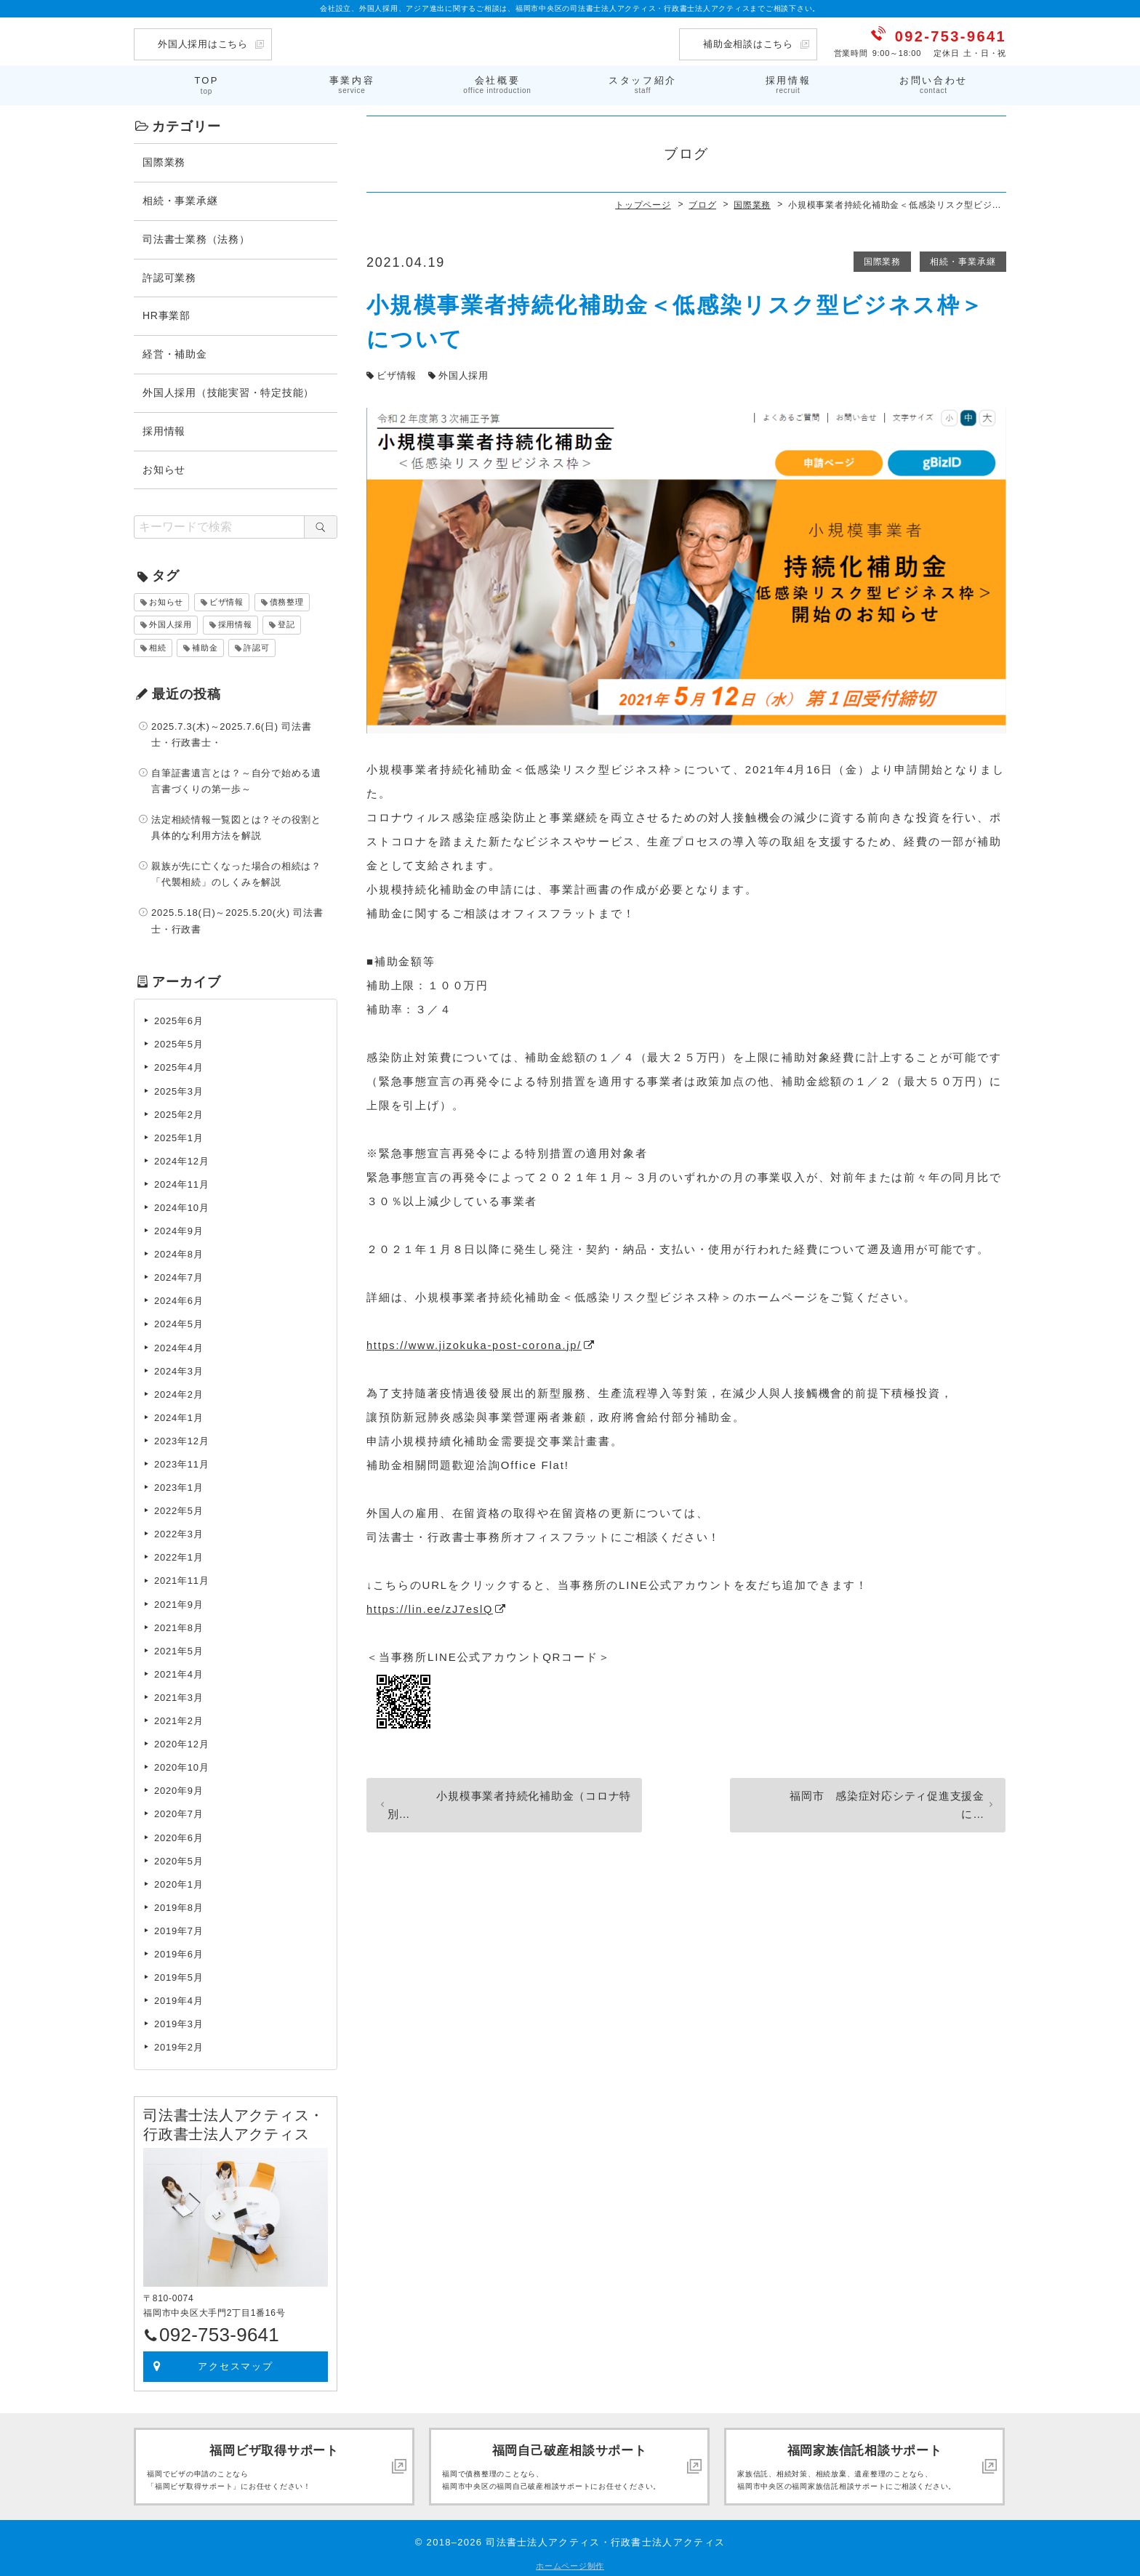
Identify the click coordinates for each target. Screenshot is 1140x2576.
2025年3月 (178, 1088)
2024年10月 (181, 1204)
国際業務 (880, 259)
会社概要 (497, 83)
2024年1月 (178, 1414)
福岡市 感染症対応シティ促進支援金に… (870, 1795)
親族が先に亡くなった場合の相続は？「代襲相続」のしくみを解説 (236, 871)
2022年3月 (178, 1531)
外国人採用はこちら (203, 44)
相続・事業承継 (962, 259)
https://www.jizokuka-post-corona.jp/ (476, 1342)
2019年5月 (178, 1974)
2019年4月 (178, 1997)
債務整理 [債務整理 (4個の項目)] (287, 599)
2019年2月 (178, 2045)
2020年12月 (181, 1741)
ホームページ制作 (570, 2563)
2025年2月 (178, 1111)
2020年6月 (178, 1835)
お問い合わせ (933, 83)
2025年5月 (178, 1042)
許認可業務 (169, 275)
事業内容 (352, 83)
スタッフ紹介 (642, 83)
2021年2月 (178, 1717)
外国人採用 (463, 372)
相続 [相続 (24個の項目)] (157, 644)
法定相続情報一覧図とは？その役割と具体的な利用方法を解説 (236, 824)
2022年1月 (178, 1555)
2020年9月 (178, 1788)
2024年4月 (178, 1345)
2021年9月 (178, 1601)
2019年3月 (178, 2021)
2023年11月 (181, 1461)
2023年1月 (178, 1484)
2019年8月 (178, 1904)
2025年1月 (178, 1135)
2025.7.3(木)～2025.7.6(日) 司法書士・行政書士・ (231, 731)
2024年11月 (181, 1181)
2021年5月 (178, 1648)
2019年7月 (178, 1928)
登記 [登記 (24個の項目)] (286, 622)
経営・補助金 (174, 351)
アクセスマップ (236, 2363)
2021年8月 (178, 1624)
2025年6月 (178, 1018)
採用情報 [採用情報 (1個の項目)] (235, 622)
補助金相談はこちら (748, 44)
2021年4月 (178, 1671)
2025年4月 (178, 1065)
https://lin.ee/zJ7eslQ (431, 1606)
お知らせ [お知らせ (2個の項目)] (166, 599)
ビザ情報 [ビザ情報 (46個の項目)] (226, 599)
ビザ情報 (397, 372)
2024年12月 (181, 1158)
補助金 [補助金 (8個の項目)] (204, 644)
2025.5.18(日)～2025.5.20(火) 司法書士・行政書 (237, 918)
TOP (206, 83)
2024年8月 (178, 1251)
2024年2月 (178, 1391)
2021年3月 (178, 1694)
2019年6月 (178, 1951)
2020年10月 (181, 1764)
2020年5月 (178, 1858)
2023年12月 (181, 1438)
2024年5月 (178, 1321)
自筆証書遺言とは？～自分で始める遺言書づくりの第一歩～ (236, 778)
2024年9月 (178, 1228)
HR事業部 (166, 313)
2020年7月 (178, 1811)
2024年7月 (178, 1274)
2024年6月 (178, 1298)
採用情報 (788, 83)
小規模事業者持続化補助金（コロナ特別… (501, 1795)
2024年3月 (178, 1368)
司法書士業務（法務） (196, 236)
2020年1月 (178, 1881)
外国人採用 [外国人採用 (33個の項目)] (170, 622)
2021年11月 (181, 1578)
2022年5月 (178, 1507)
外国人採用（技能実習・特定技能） (228, 389)
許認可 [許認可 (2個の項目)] (256, 644)
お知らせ (163, 466)
